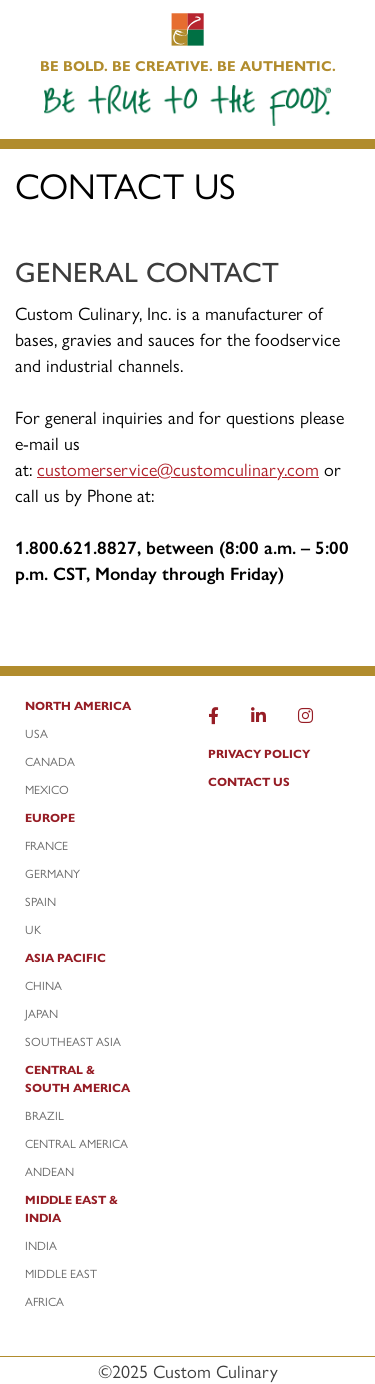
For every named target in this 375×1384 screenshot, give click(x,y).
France (46, 845)
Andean (49, 1171)
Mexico (47, 789)
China (43, 985)
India (41, 1245)
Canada (50, 761)
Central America (76, 1143)
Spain (40, 901)
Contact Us (249, 781)
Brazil (44, 1115)
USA (36, 733)
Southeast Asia (73, 1041)
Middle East (61, 1273)
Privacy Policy (259, 753)
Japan (41, 1013)
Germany (52, 873)
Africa (44, 1301)
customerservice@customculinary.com (178, 468)
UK (33, 929)
